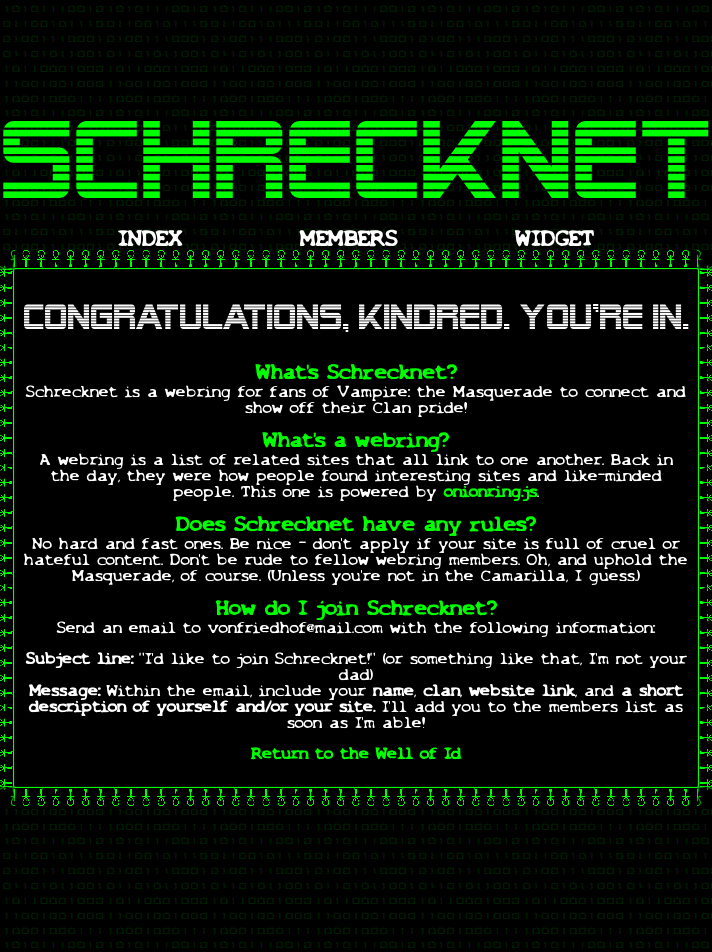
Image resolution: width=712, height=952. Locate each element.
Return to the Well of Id (356, 755)
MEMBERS (349, 241)
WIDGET (554, 241)
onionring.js (490, 493)
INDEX (150, 241)
